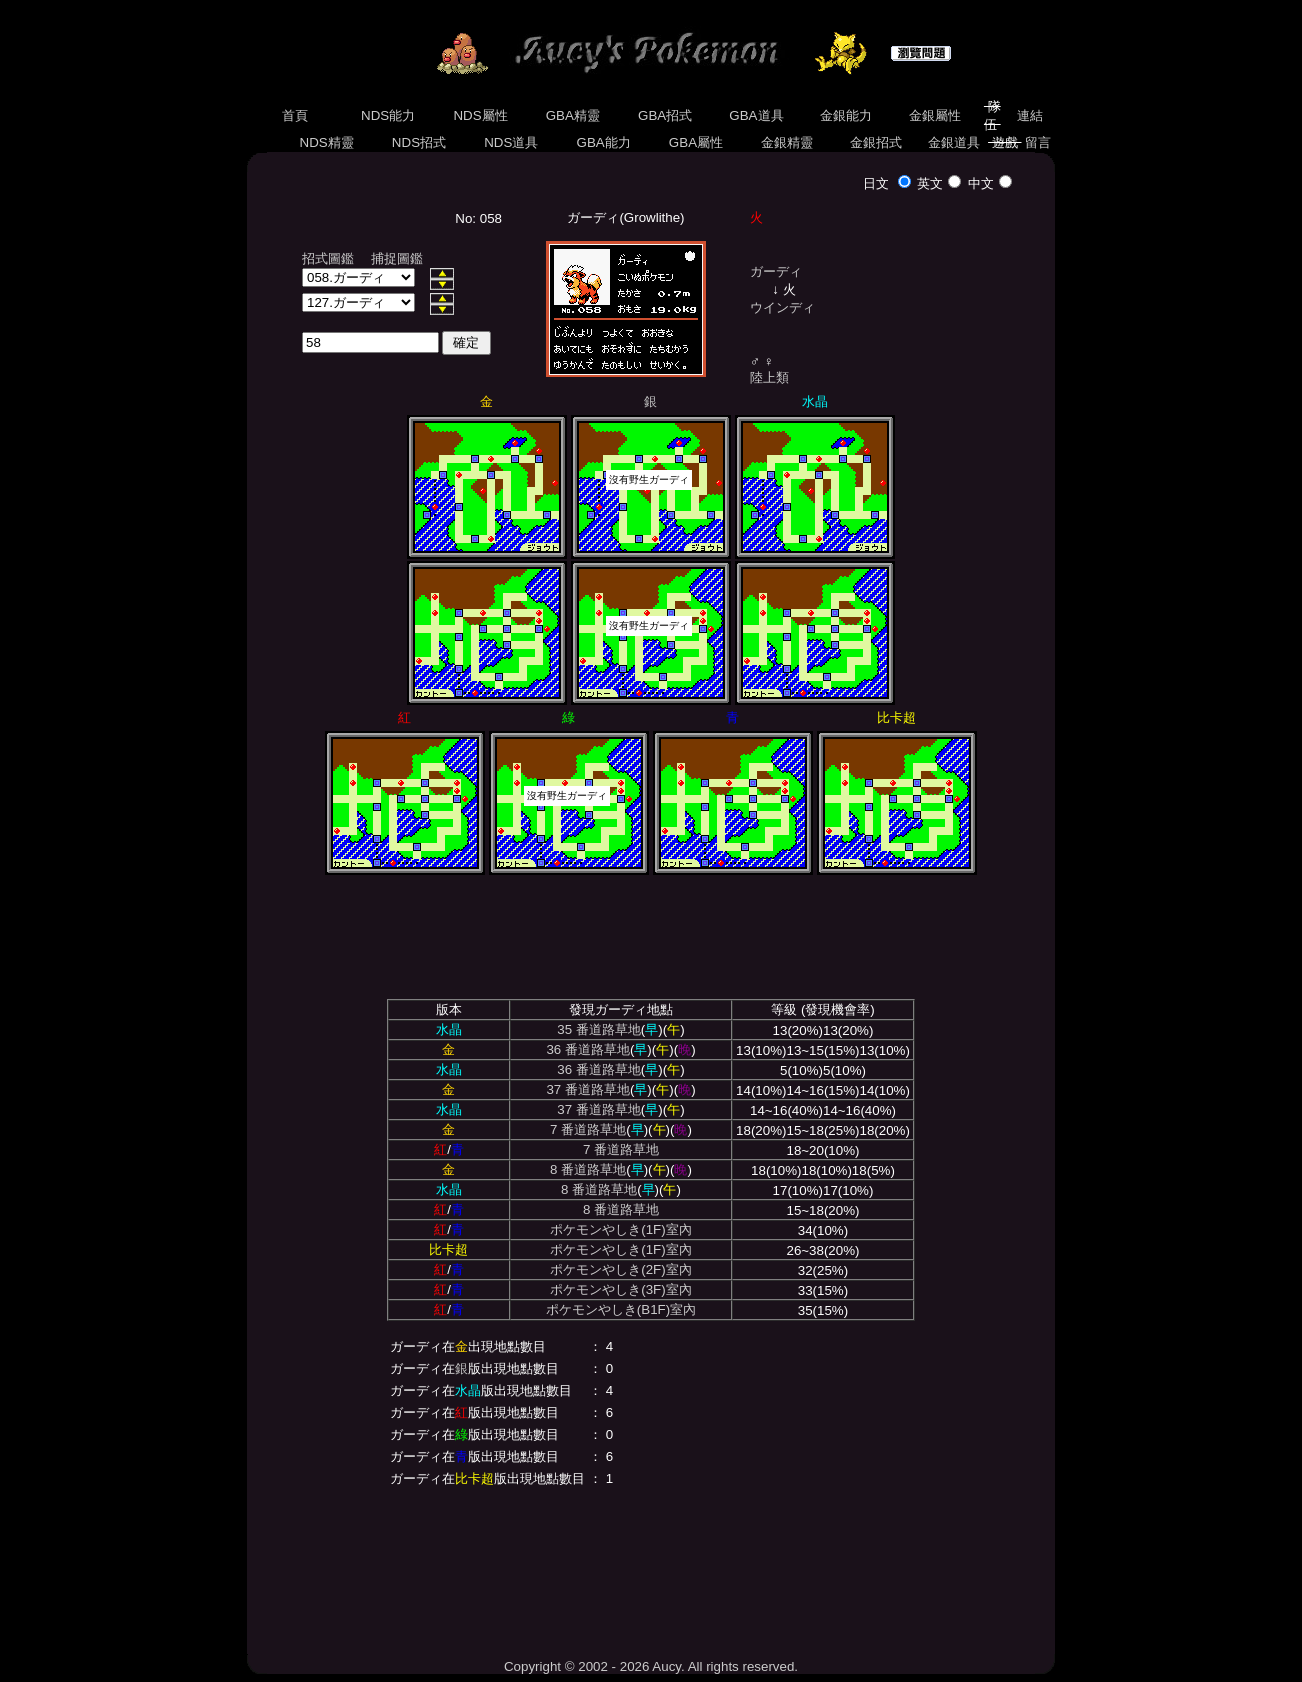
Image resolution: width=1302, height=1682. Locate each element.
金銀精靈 (786, 142)
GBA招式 (665, 115)
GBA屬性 (696, 142)
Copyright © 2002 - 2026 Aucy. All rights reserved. (651, 1666)
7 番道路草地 (588, 1129)
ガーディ (776, 271)
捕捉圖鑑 (397, 258)
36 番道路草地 (588, 1049)
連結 (1029, 115)
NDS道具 (512, 142)
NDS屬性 (481, 115)
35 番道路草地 (599, 1029)
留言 (1038, 142)
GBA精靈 (573, 115)
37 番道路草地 (588, 1089)
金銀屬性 (934, 115)
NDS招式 (419, 142)
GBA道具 (757, 115)
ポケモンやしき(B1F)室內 (621, 1309)
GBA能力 (604, 142)
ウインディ (782, 307)
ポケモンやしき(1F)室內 (620, 1229)
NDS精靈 (327, 142)
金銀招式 (875, 142)
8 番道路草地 (588, 1169)
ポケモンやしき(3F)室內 (620, 1289)
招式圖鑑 (328, 258)
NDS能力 (388, 115)
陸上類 (769, 377)
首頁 (294, 115)
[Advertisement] (651, 1569)
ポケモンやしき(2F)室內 (620, 1269)
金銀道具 (954, 142)
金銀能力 (845, 115)
